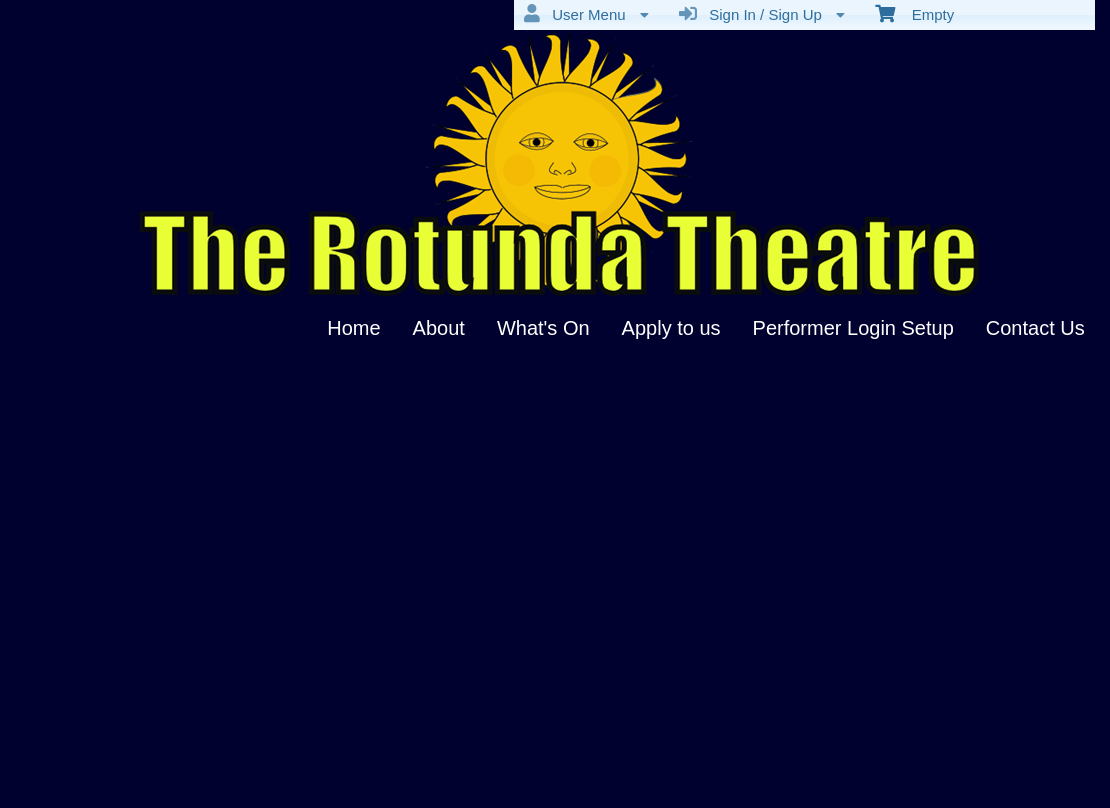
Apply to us (671, 328)
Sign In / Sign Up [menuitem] (762, 14)
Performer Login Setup (853, 328)
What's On (543, 328)
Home (353, 328)
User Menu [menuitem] (586, 14)
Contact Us (1035, 328)
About (439, 328)
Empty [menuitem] (914, 13)
